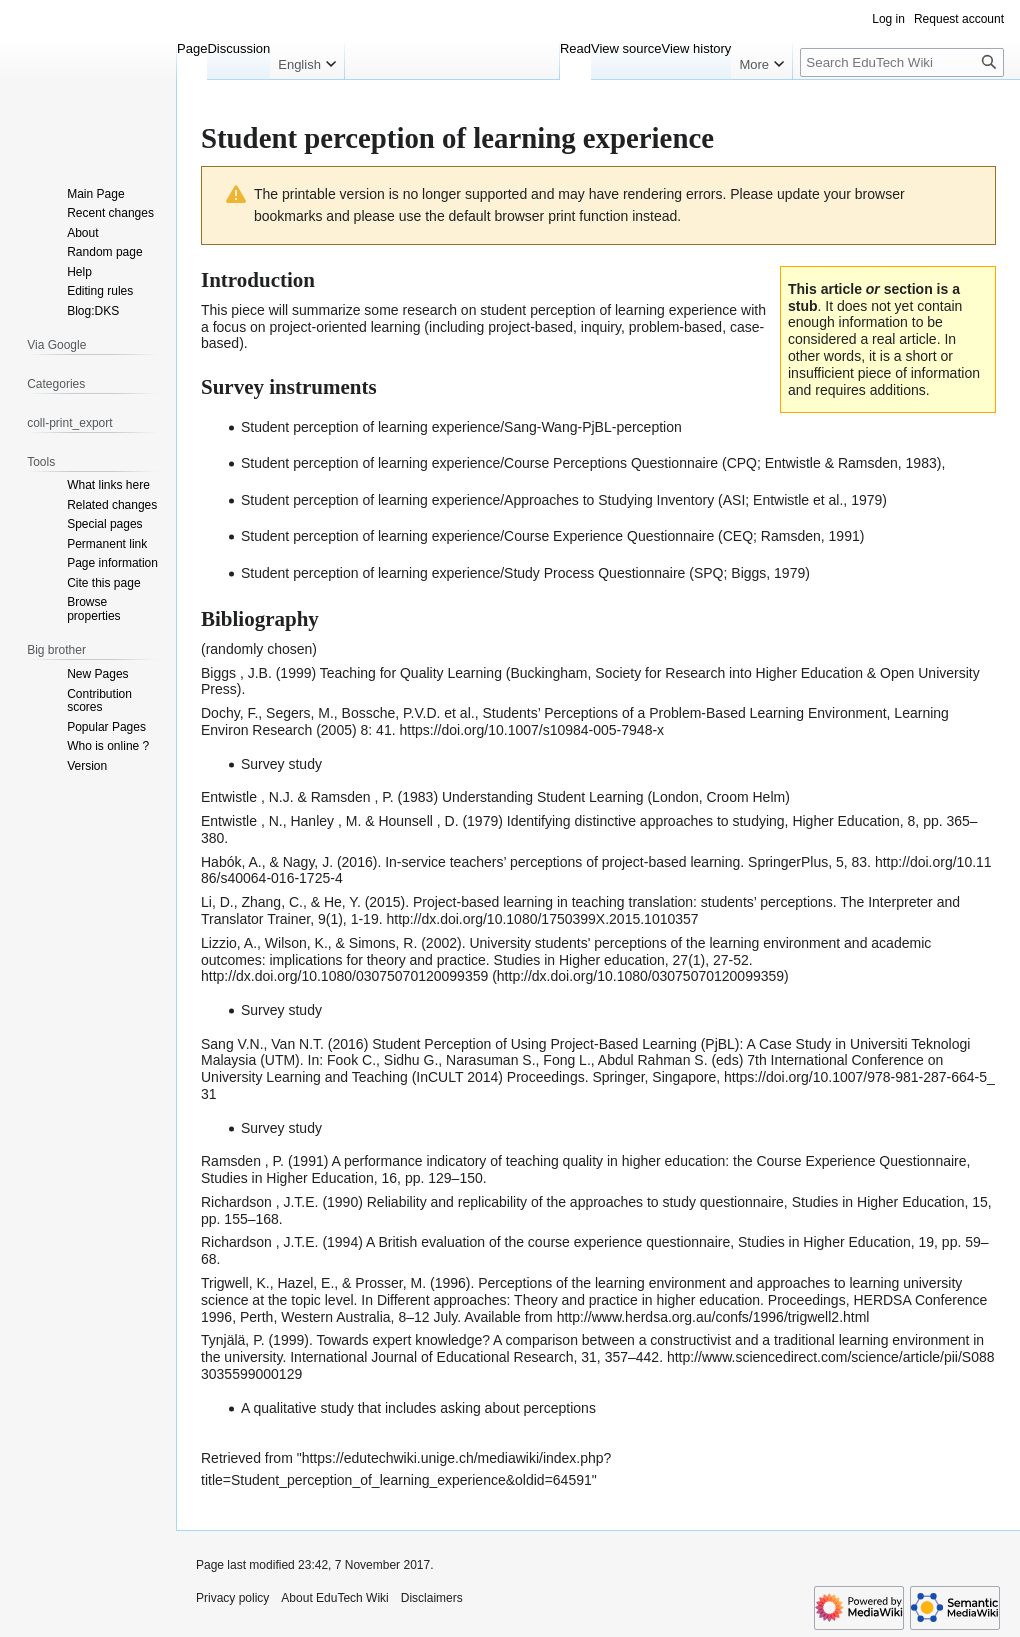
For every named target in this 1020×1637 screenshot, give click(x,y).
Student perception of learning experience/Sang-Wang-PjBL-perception (461, 427)
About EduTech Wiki (334, 1598)
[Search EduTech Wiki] (902, 62)
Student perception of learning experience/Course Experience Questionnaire (477, 536)
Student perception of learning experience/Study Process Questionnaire (463, 573)
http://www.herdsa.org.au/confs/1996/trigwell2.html (713, 1317)
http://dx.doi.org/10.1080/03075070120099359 (344, 976)
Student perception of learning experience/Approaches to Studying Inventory (477, 500)
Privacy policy (232, 1598)
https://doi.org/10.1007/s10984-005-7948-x (531, 730)
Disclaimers (432, 1598)
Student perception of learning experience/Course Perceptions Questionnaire (479, 463)
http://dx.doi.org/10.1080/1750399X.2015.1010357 (542, 919)
